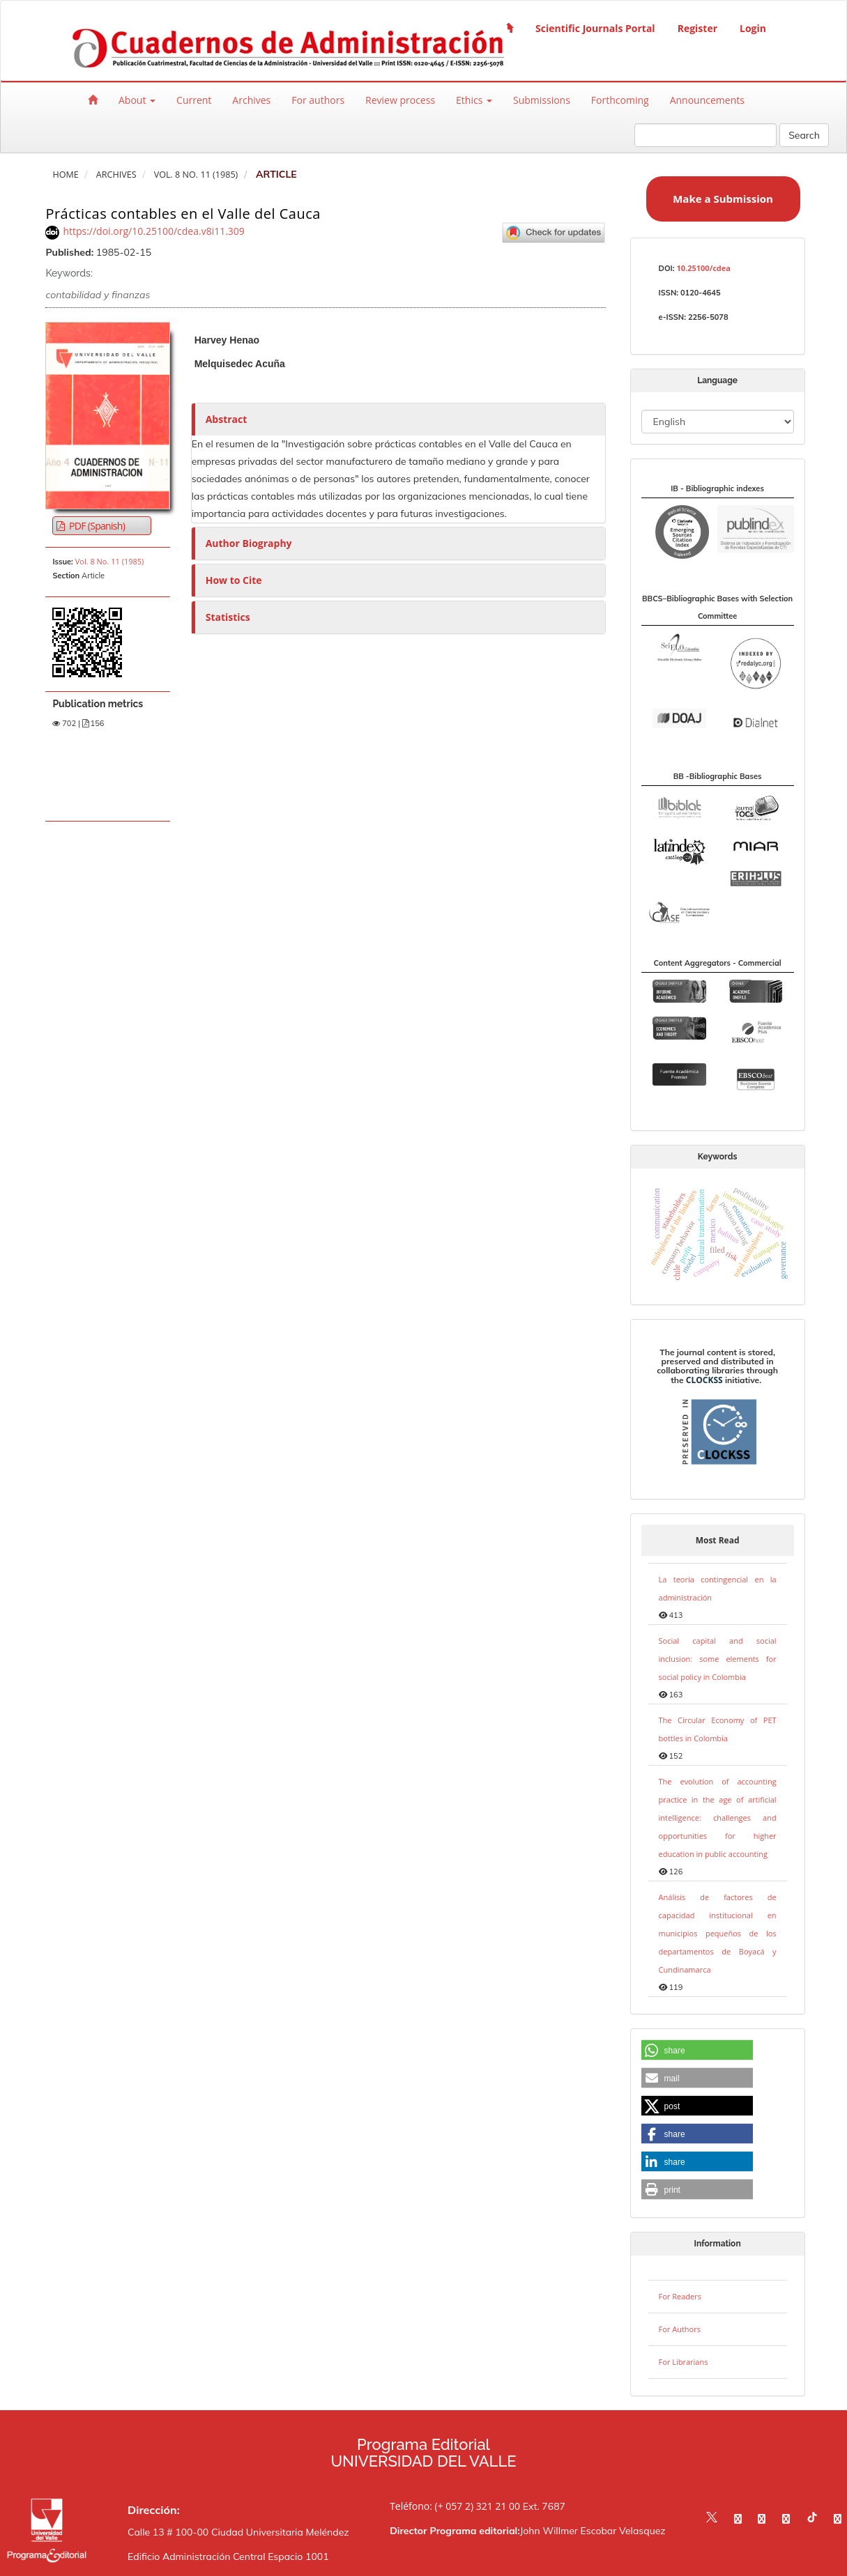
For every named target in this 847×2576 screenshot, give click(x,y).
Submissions (541, 100)
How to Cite (234, 580)
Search (804, 135)
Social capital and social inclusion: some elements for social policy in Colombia (718, 1658)
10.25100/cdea (703, 268)
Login (753, 28)
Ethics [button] (474, 100)
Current (193, 100)
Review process (400, 100)
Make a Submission (723, 199)
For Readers (680, 2296)
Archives (251, 100)
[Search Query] (705, 135)
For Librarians (683, 2362)
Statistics (228, 617)
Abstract (226, 419)
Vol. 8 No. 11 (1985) (196, 174)
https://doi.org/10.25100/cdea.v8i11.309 (154, 231)
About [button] (137, 100)
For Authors (680, 2329)
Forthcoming (620, 100)
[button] (697, 2050)
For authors (317, 100)
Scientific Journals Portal (595, 28)
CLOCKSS (704, 1380)
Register (697, 28)
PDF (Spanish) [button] (96, 525)
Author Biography (249, 543)
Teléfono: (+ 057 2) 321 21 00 (455, 2506)
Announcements (707, 100)
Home (65, 174)
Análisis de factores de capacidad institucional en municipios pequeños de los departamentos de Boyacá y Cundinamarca (718, 1933)
